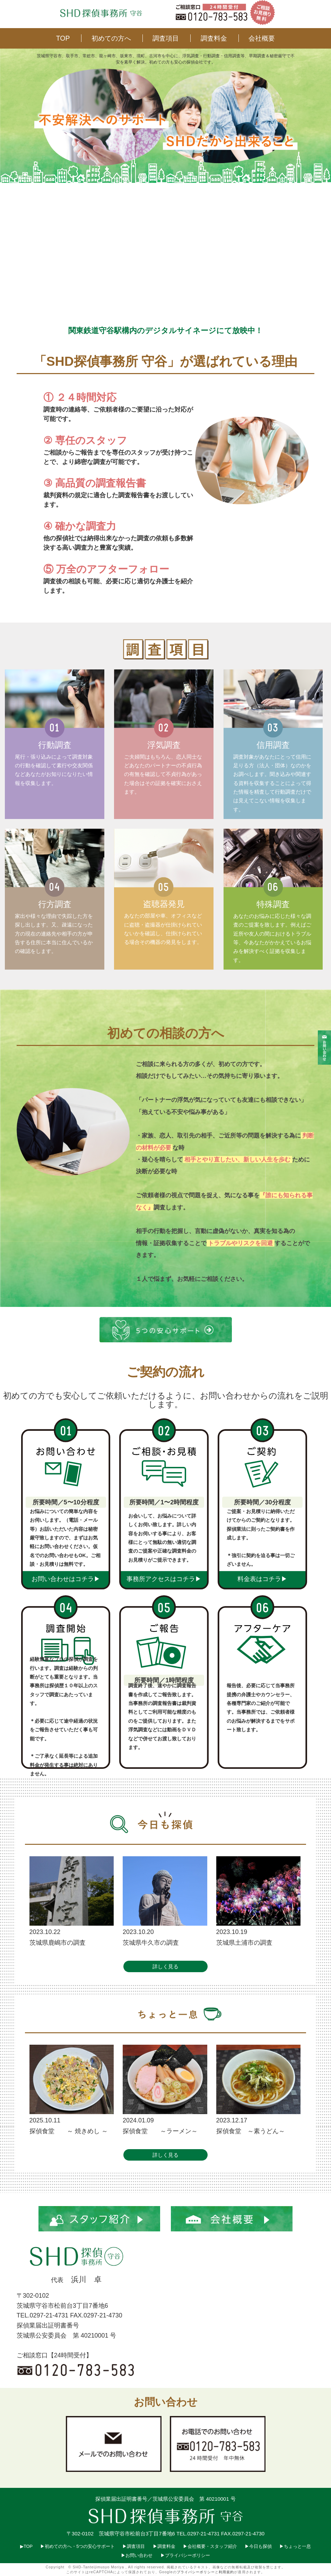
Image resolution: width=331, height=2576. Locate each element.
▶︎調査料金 (164, 2546)
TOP (63, 38)
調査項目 (166, 38)
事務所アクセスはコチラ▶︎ (164, 1578)
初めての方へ (111, 38)
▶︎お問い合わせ (137, 2555)
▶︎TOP (26, 2546)
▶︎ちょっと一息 (295, 2546)
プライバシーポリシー (196, 2572)
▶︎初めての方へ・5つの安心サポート (78, 2546)
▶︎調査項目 (134, 2546)
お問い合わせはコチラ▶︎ (66, 1578)
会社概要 (262, 38)
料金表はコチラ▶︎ (262, 1578)
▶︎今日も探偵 (258, 2546)
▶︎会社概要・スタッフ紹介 (210, 2546)
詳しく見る (165, 1966)
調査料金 (214, 38)
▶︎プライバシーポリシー (185, 2555)
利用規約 (226, 2572)
